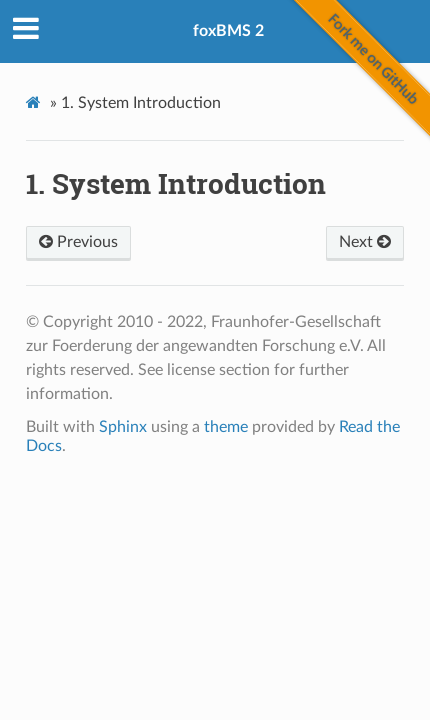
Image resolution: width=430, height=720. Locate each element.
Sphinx (123, 427)
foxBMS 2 (228, 31)
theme (226, 427)
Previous (78, 242)
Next (365, 242)
